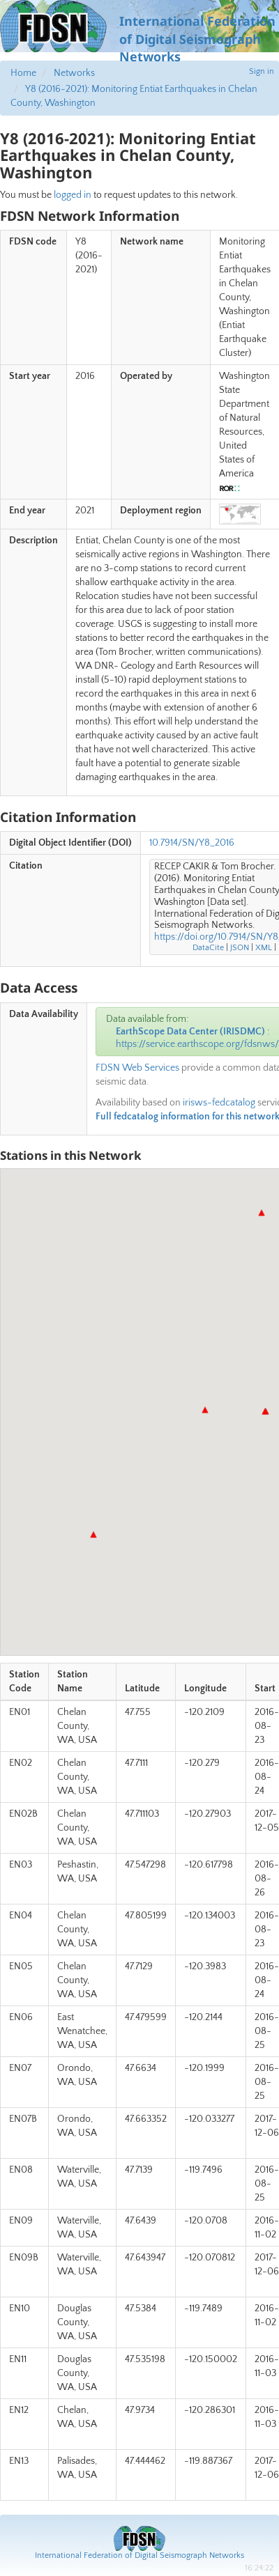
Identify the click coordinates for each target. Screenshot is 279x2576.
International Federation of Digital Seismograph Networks (139, 2555)
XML (263, 947)
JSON (239, 947)
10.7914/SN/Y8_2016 (191, 842)
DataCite (208, 947)
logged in (72, 195)
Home (23, 73)
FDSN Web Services (137, 1067)
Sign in (261, 71)
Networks (74, 73)
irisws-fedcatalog (219, 1102)
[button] (265, 1411)
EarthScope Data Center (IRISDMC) (190, 1031)
